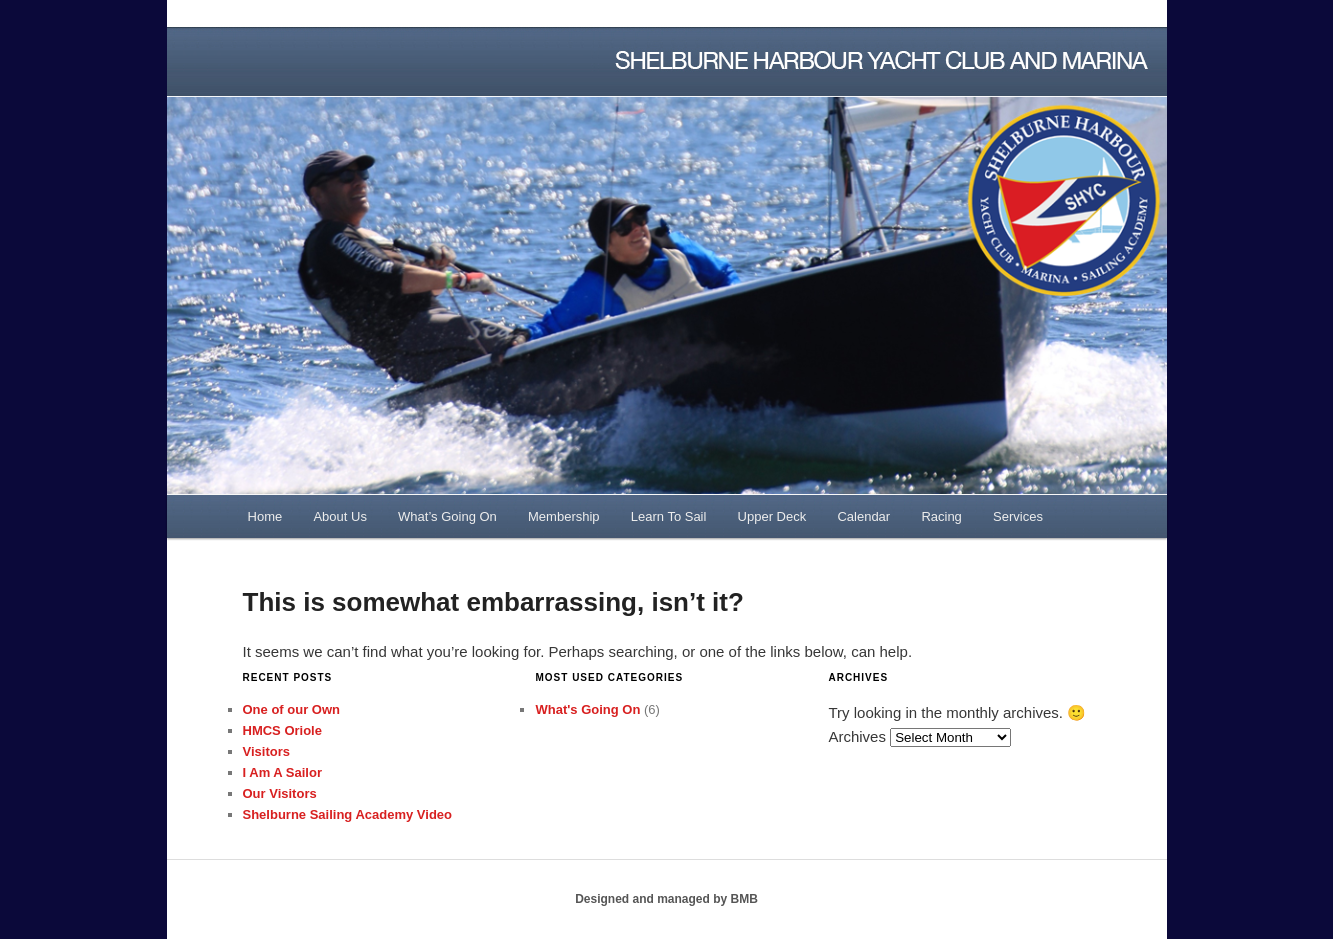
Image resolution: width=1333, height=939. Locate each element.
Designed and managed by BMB (666, 899)
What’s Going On (447, 516)
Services (1018, 516)
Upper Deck (772, 516)
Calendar (863, 516)
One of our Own (292, 709)
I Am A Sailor (282, 772)
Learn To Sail (669, 516)
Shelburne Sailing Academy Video (348, 814)
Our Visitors (280, 793)
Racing (941, 516)
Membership (564, 516)
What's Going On (587, 709)
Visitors (266, 751)
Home (265, 516)
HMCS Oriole (282, 730)
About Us (339, 516)
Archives (857, 736)
